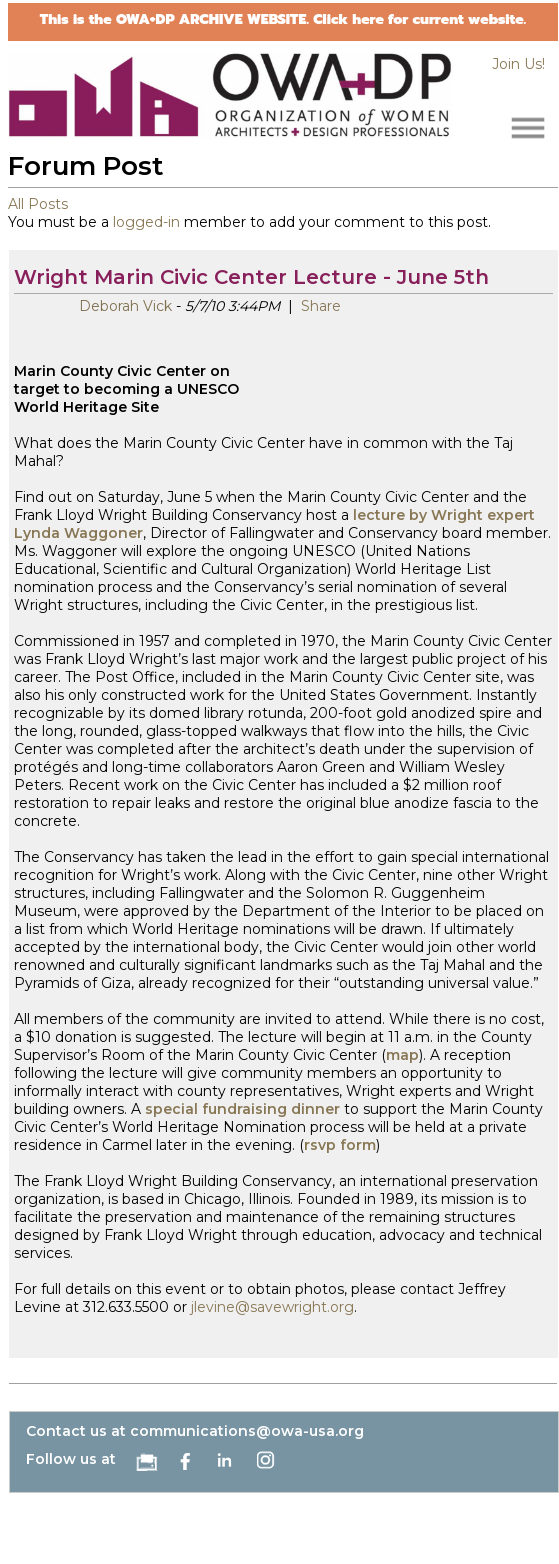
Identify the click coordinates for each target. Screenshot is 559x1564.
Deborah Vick (125, 306)
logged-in (146, 222)
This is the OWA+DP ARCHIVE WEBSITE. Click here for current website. (283, 19)
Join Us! (518, 64)
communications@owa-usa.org (247, 1431)
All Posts (38, 204)
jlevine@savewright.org (272, 1307)
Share (319, 306)
